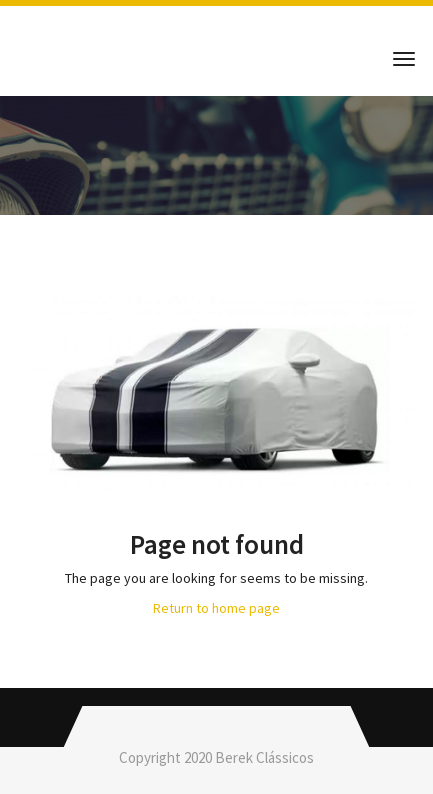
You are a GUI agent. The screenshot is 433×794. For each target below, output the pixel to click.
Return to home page (216, 608)
